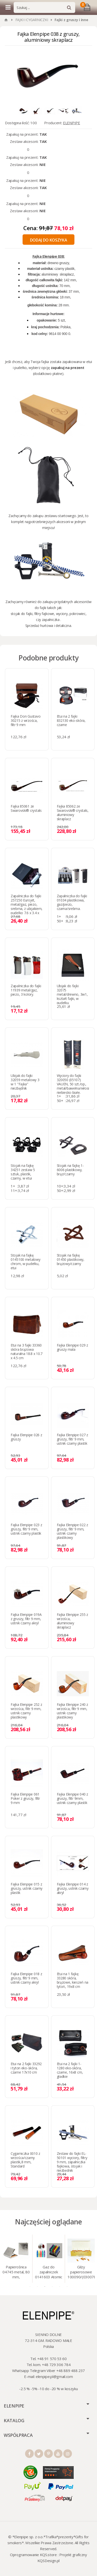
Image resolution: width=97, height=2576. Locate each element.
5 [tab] (59, 2286)
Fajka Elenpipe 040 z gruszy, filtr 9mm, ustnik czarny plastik (72, 1798)
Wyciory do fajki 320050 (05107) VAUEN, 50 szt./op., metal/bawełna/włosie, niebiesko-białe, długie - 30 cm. (74, 1086)
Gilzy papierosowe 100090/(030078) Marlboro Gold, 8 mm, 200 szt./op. (81, 2272)
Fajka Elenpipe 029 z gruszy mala (72, 1347)
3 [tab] (44, 2286)
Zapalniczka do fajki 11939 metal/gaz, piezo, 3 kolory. (26, 990)
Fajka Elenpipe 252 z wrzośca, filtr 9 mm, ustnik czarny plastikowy (26, 1710)
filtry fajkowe (44, 613)
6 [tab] (67, 2286)
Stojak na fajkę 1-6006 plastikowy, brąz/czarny (70, 1169)
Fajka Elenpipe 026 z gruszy (26, 1436)
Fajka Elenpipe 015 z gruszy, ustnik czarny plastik (26, 1888)
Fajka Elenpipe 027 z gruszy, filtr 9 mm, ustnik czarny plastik (72, 1439)
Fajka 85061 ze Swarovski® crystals (26, 808)
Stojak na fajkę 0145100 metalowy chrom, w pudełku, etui (25, 1261)
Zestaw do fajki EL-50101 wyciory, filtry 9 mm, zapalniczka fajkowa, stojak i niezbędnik (72, 2162)
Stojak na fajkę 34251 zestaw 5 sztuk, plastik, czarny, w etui (23, 1172)
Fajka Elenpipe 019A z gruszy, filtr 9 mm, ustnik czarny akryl (26, 1618)
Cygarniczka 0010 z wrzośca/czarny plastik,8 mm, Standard (25, 2159)
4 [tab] (52, 2286)
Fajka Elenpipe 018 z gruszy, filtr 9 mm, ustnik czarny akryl (26, 1978)
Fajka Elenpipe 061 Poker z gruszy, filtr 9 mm (25, 1798)
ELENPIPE (71, 122)
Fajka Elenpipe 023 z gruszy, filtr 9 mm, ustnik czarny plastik (26, 1529)
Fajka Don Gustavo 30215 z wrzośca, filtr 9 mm (25, 720)
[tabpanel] (16, 2259)
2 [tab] (37, 2286)
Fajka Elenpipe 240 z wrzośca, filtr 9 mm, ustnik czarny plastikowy (72, 1710)
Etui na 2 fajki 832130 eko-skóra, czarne (71, 720)
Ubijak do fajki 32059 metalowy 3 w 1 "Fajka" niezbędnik (25, 1082)
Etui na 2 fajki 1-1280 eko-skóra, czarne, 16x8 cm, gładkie (70, 2070)
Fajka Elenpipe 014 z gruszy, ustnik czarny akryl (73, 1888)
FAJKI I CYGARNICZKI (31, 19)
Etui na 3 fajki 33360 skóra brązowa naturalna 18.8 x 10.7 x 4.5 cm (26, 1351)
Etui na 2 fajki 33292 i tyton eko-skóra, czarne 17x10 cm (26, 2068)
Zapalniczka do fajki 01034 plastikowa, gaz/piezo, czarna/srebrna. (72, 902)
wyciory (62, 613)
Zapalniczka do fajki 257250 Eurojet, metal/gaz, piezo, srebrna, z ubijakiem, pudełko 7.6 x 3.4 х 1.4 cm (26, 906)
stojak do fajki (21, 613)
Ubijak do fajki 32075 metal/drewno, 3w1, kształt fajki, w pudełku (72, 994)
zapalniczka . (51, 619)
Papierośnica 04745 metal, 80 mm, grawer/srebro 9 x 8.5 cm (16, 2272)
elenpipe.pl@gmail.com (54, 2376)
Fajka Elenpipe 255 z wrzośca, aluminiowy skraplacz (72, 1621)
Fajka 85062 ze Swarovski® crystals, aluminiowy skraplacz (73, 812)
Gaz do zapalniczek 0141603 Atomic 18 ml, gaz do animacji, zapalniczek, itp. (48, 2272)
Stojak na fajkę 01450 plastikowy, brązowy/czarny (70, 1259)
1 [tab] (30, 2286)
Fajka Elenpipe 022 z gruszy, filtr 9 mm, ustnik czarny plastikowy (72, 1531)
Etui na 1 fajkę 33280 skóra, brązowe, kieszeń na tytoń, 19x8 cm (73, 1980)
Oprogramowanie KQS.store (33, 2554)
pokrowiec (77, 613)
